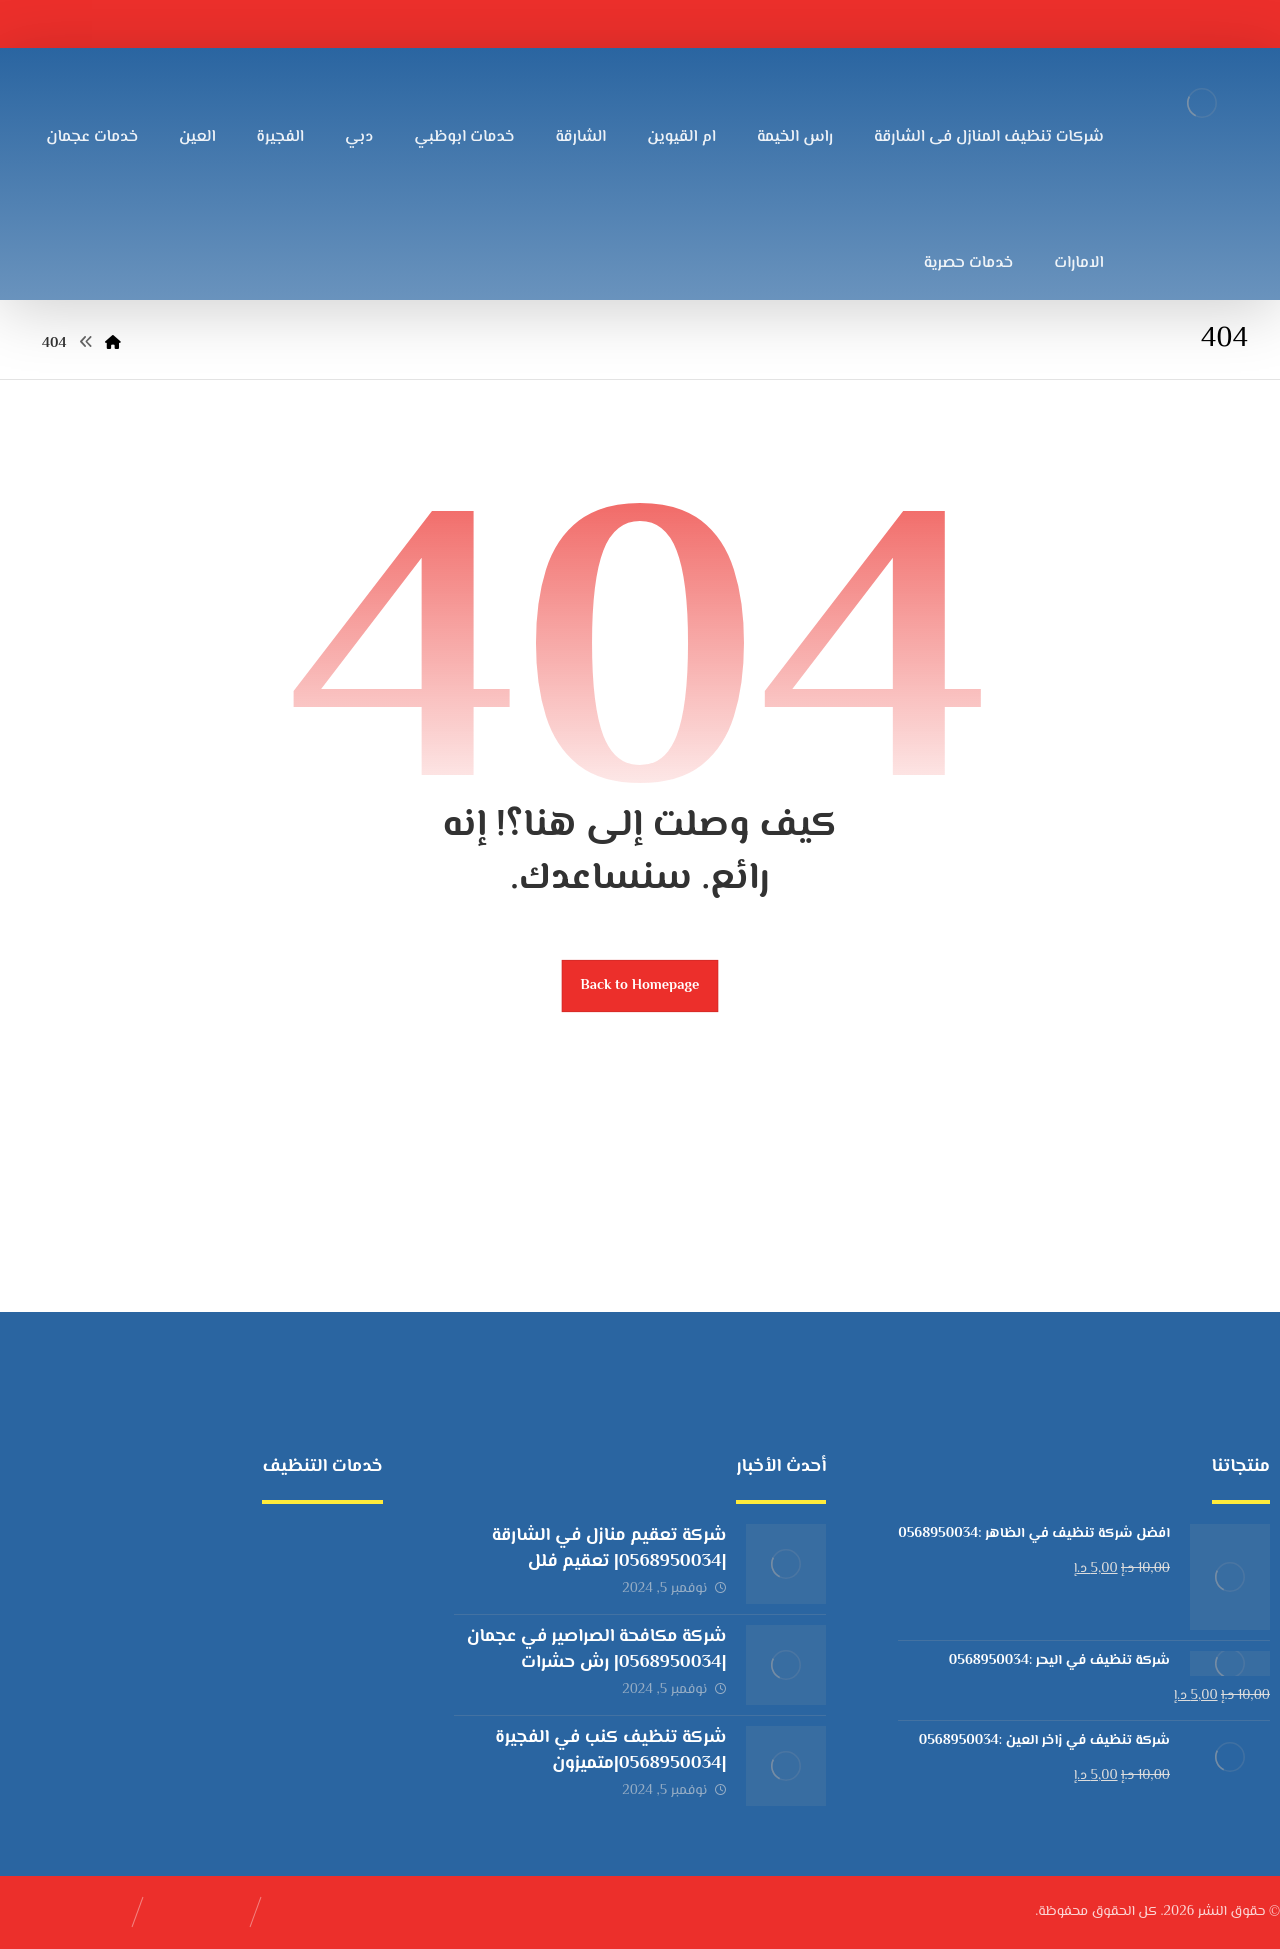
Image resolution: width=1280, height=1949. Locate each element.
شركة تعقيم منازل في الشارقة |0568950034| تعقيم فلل (609, 1548)
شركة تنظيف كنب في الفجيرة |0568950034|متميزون (610, 1750)
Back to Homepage (640, 985)
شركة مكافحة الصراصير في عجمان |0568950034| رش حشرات (597, 1649)
